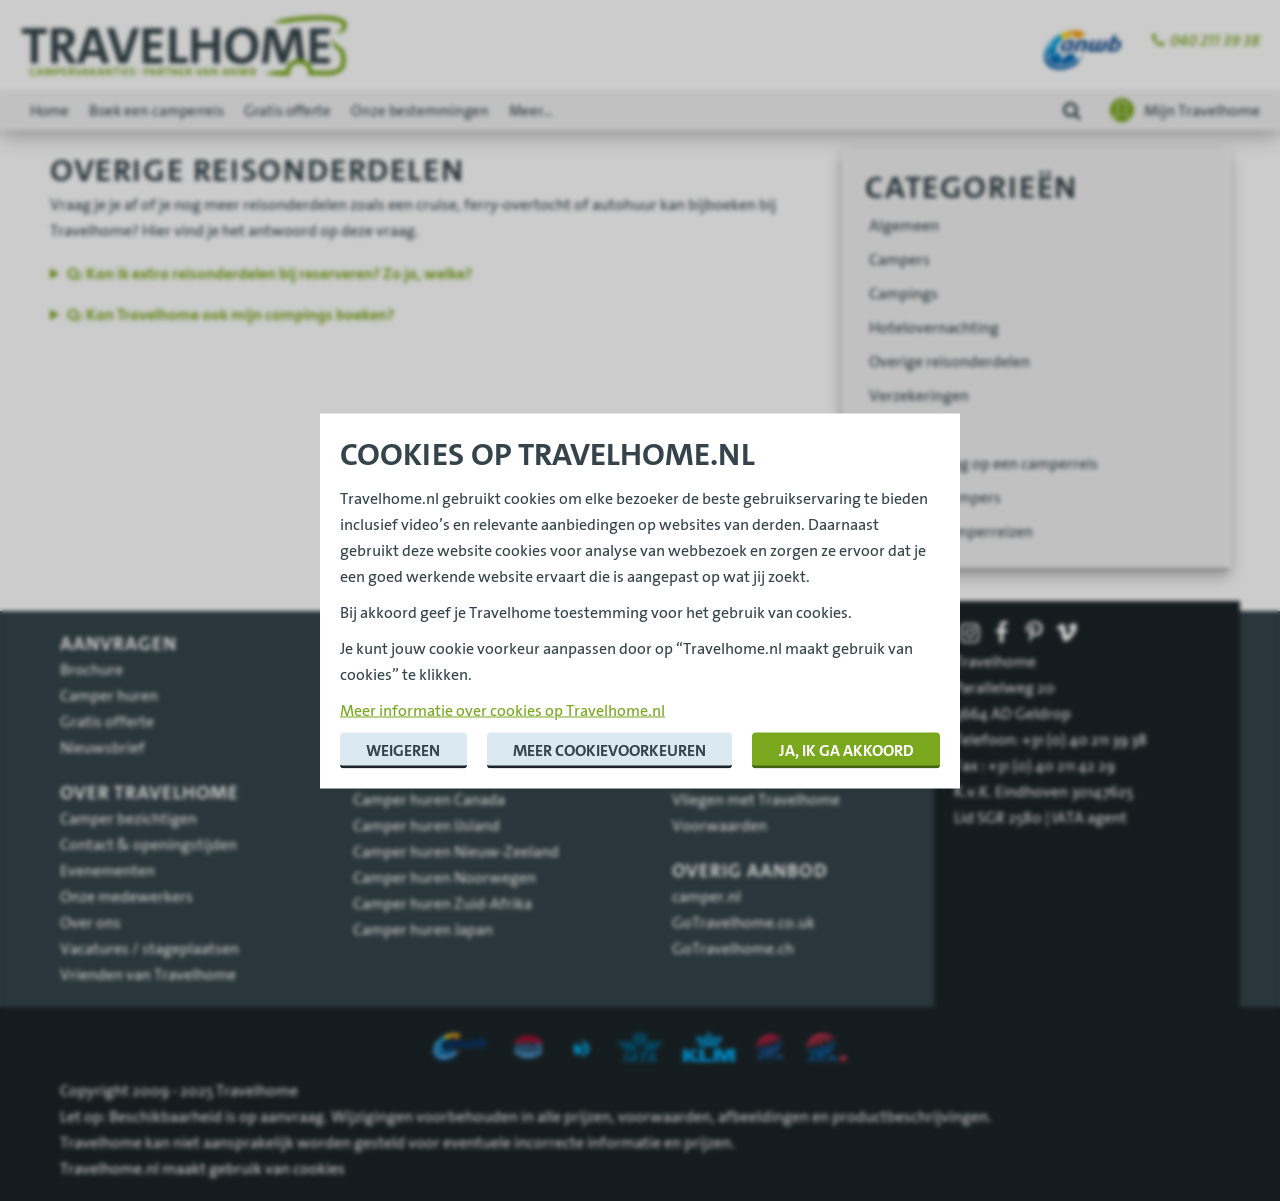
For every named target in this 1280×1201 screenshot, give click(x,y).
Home (49, 110)
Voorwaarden (719, 825)
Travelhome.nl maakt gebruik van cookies (202, 1168)
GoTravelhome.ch (733, 948)
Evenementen (107, 870)
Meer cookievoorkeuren (609, 749)
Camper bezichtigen (128, 818)
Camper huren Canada (429, 799)
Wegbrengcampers (935, 497)
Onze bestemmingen (420, 110)
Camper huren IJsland (426, 825)
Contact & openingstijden (148, 844)
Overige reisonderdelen (949, 361)
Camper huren (109, 695)
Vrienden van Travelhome (148, 974)
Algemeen (904, 225)
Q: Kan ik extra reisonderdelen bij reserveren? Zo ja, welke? (269, 273)
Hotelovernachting (934, 327)
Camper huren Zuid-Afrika (442, 903)
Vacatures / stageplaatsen (149, 948)
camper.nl (706, 896)
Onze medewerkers (126, 896)
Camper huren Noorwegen (444, 877)
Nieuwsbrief (102, 747)
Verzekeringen (919, 395)
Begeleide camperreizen (951, 531)
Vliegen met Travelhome (756, 799)
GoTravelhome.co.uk (743, 922)
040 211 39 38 (1215, 40)
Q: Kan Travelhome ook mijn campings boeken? (230, 314)
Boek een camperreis (156, 110)
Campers (899, 259)
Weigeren (403, 749)
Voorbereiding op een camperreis (983, 463)
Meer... (530, 110)
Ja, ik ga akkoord (846, 749)
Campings (903, 293)
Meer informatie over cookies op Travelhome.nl (502, 709)
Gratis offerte (287, 110)
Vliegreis (899, 429)
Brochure (91, 669)
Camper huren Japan (423, 929)
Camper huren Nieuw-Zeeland (456, 851)
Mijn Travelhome (1202, 110)
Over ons (90, 922)
